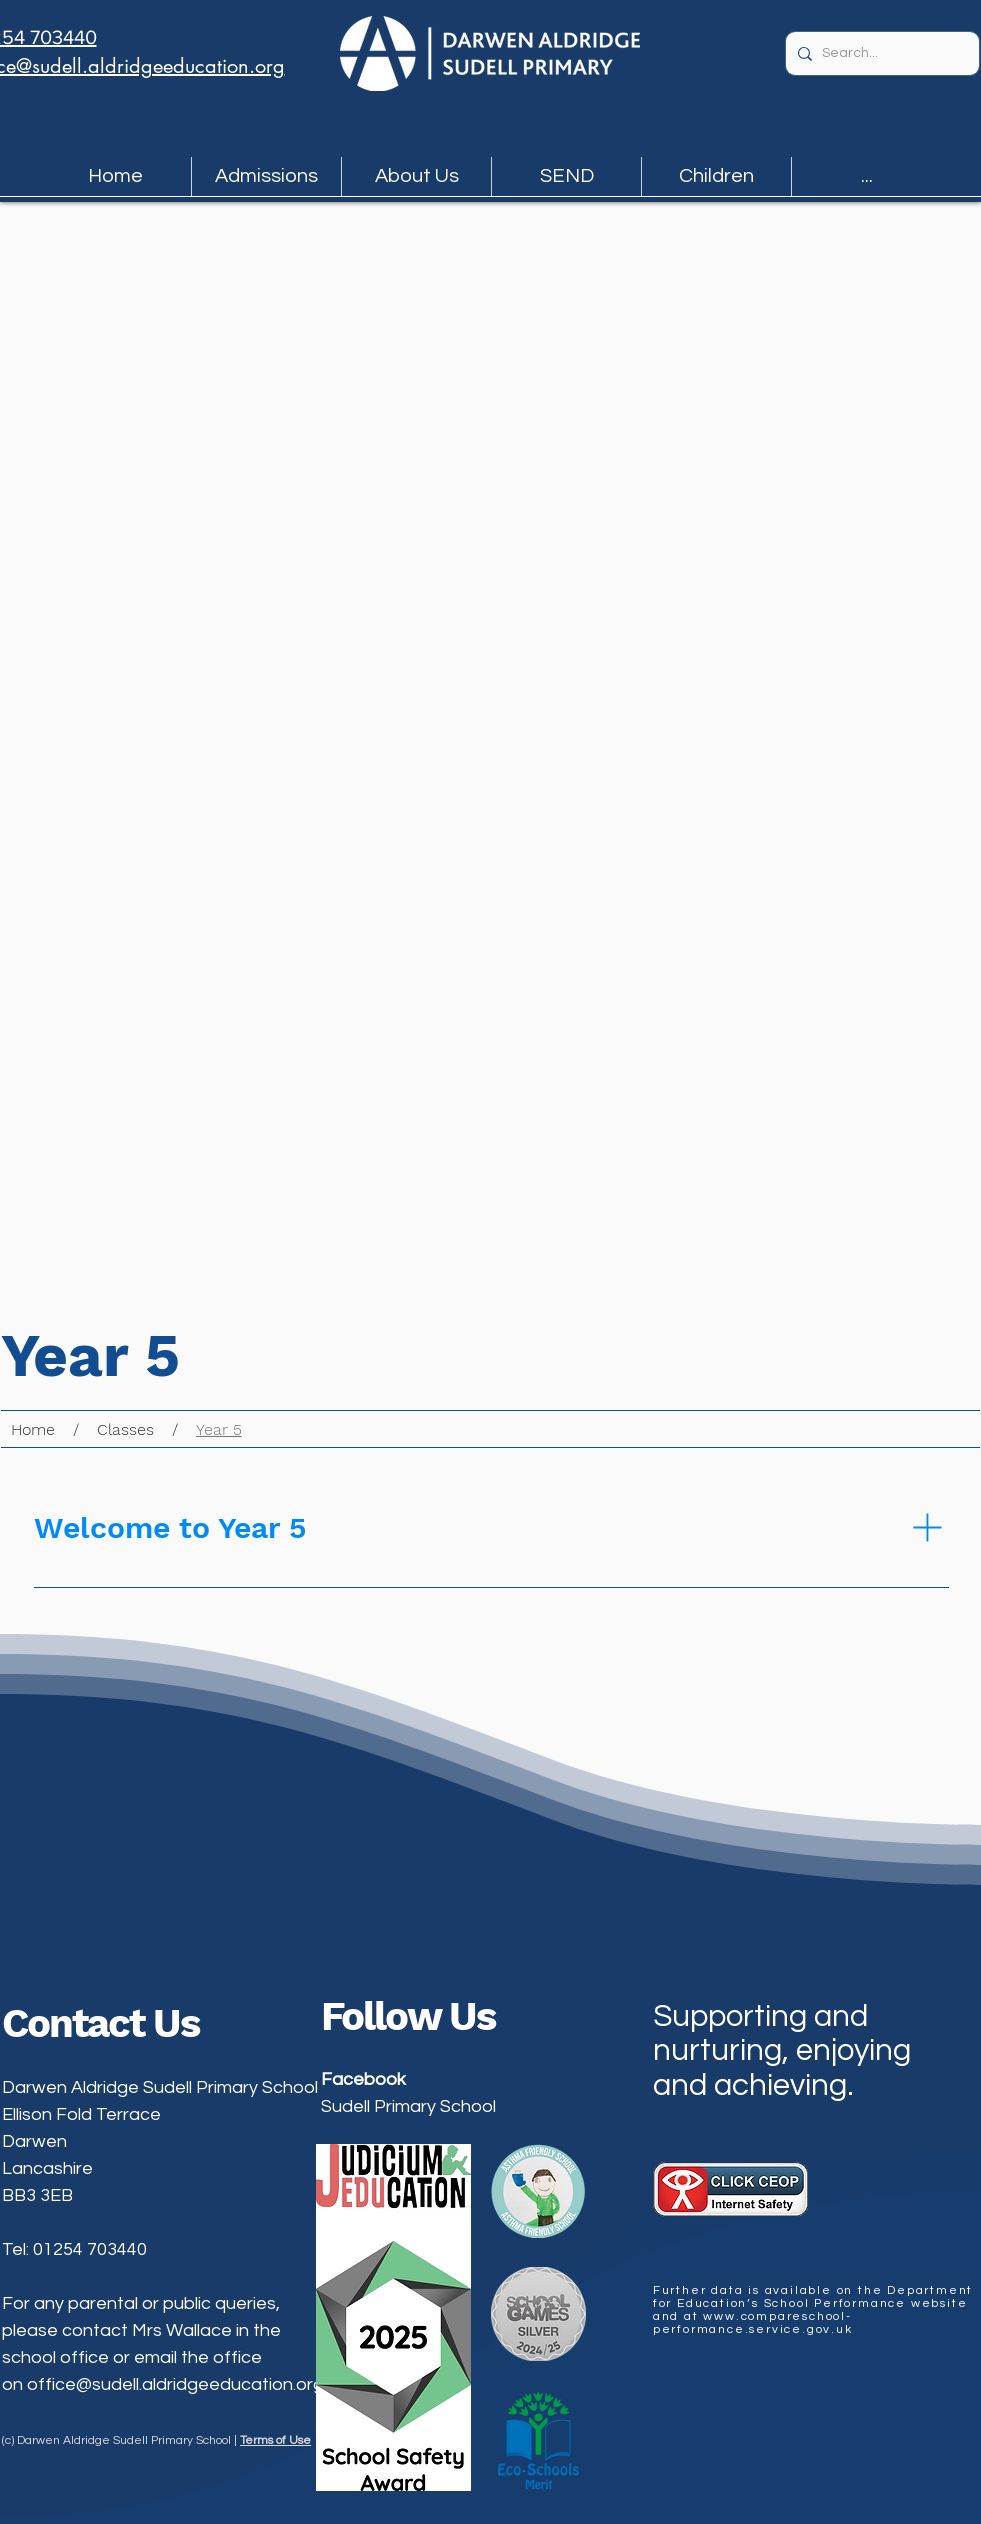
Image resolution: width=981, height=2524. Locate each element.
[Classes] (125, 1429)
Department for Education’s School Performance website (813, 2297)
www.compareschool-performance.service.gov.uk (753, 2323)
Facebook (363, 2079)
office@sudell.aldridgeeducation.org (175, 2384)
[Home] (33, 1429)
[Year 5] (219, 1429)
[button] (266, 176)
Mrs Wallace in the (206, 2330)
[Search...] (879, 53)
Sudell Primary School (408, 2106)
